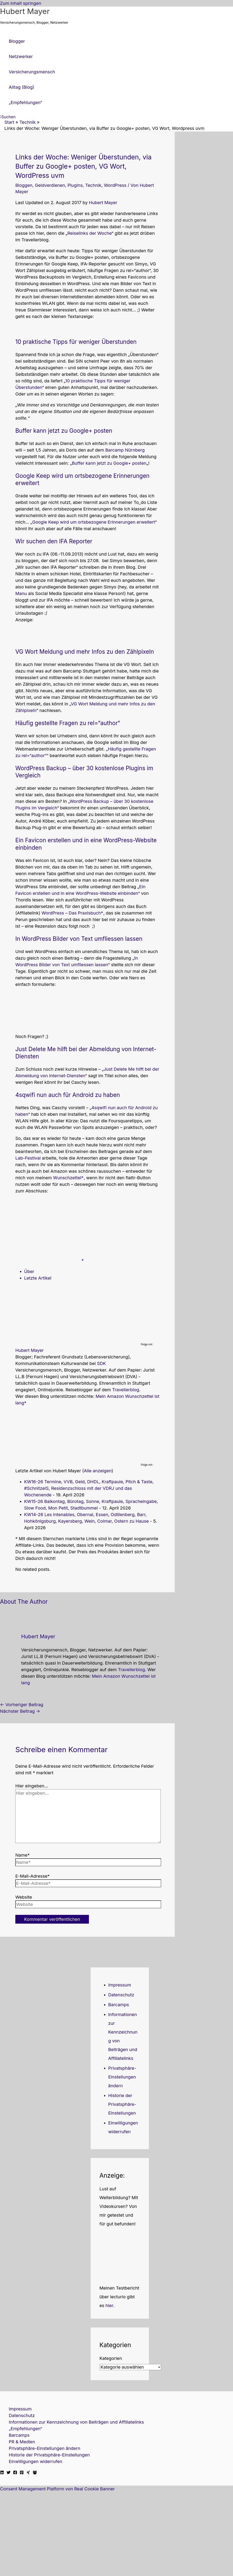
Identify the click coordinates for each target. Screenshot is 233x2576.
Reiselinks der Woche (89, 233)
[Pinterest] (22, 2472)
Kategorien (110, 2358)
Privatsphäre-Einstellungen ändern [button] (122, 2077)
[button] (8, 117)
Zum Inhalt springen (20, 3)
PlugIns (75, 185)
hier (109, 2305)
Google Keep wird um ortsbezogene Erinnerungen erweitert (93, 522)
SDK (101, 1363)
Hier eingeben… (31, 1786)
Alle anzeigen (98, 1470)
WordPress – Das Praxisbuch (71, 913)
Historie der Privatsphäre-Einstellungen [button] (122, 2104)
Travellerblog (125, 1389)
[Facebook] (15, 2472)
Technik (93, 185)
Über (29, 1271)
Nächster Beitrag (20, 1711)
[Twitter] (9, 2472)
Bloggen (23, 185)
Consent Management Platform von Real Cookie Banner (57, 2488)
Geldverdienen (50, 185)
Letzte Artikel (37, 1278)
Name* (22, 1855)
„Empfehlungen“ (25, 2428)
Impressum (119, 1985)
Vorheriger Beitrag (21, 1704)
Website (23, 1897)
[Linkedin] (2, 2472)
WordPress (115, 185)
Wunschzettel (67, 1177)
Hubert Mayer (25, 11)
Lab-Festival (28, 1158)
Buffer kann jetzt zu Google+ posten (109, 463)
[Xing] (28, 2472)
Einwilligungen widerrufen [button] (35, 2461)
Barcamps (118, 2004)
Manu (21, 593)
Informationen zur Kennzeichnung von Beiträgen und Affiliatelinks (76, 2422)
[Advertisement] (50, 325)
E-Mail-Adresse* (32, 1876)
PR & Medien (22, 2441)
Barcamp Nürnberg (125, 450)
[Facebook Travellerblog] (35, 2472)
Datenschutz (121, 1994)
